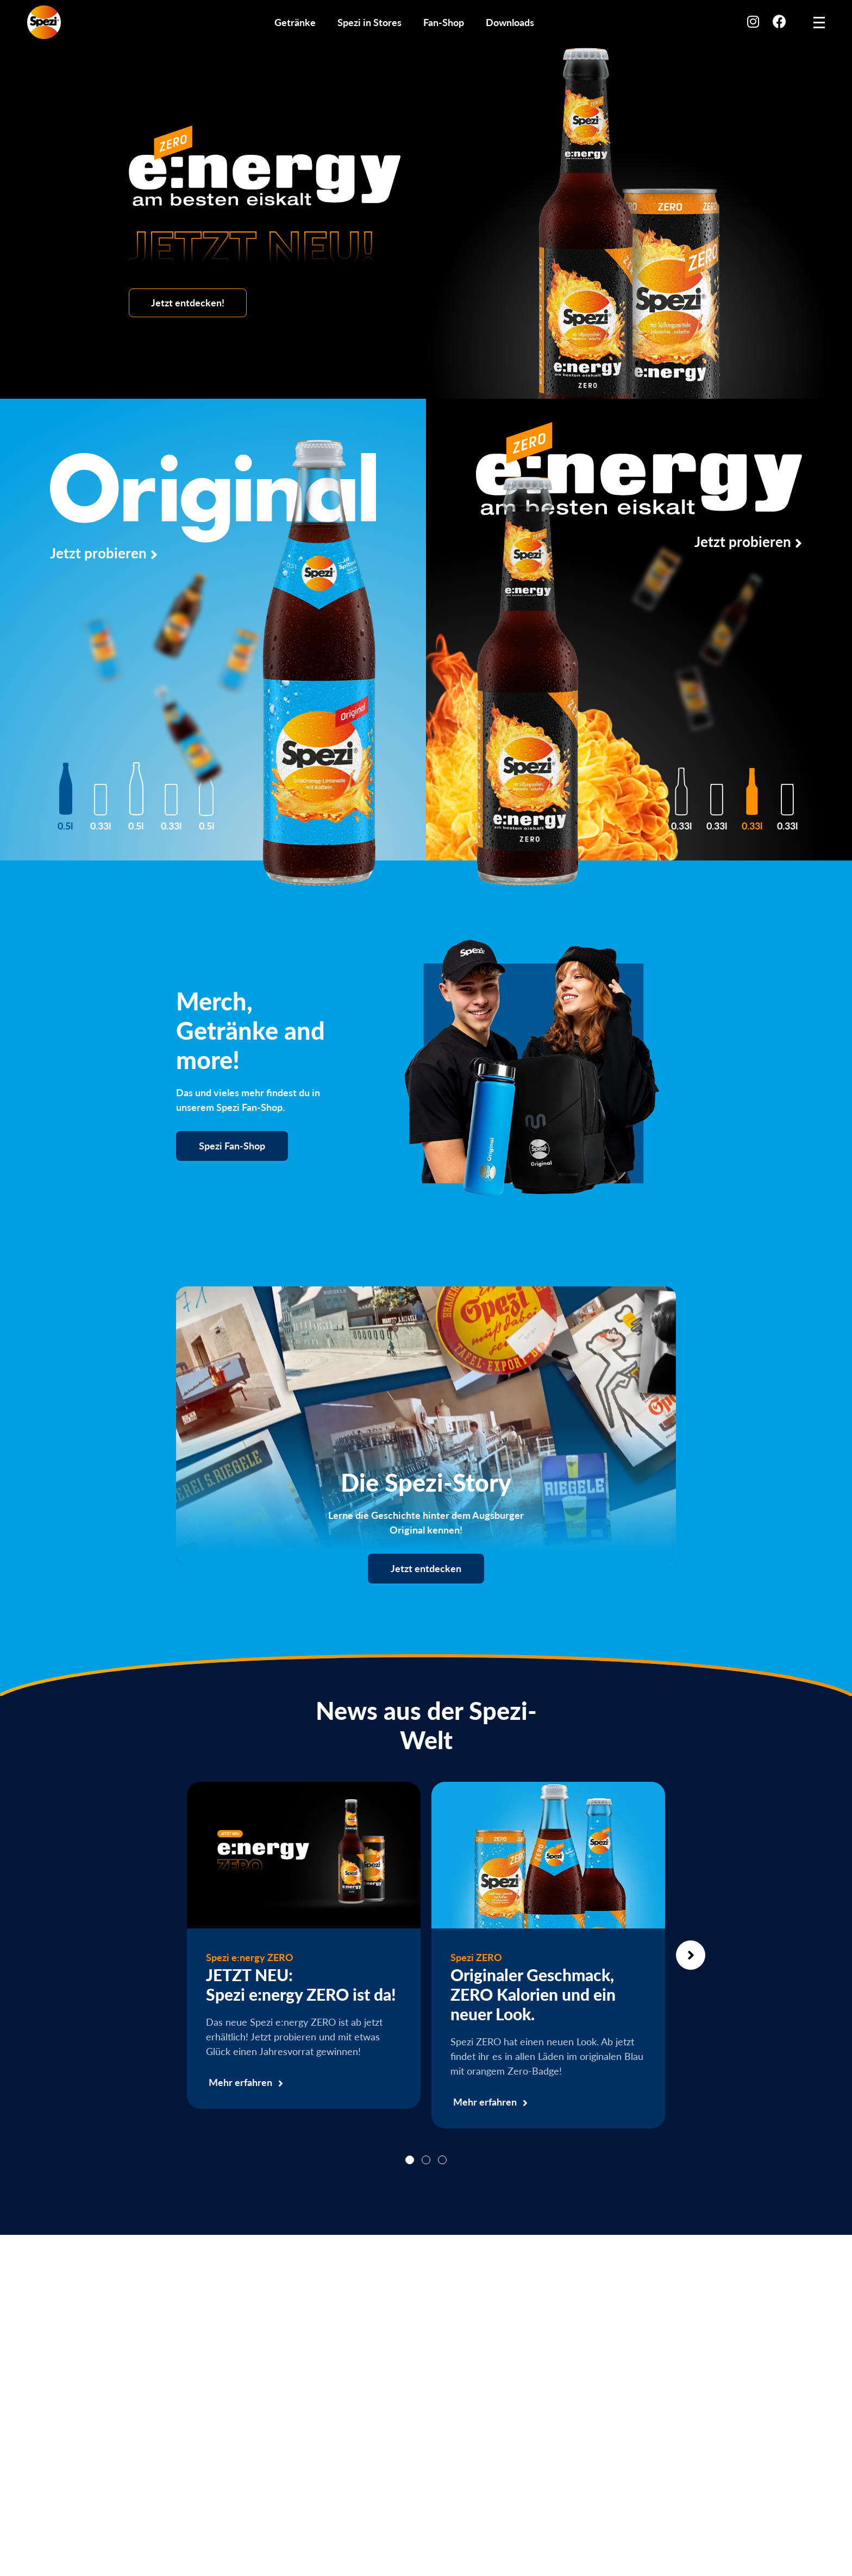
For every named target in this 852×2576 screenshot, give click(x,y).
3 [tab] (442, 2160)
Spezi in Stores (369, 22)
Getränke (295, 22)
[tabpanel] (303, 1945)
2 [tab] (426, 2160)
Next (690, 1955)
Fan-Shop (443, 22)
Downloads (510, 22)
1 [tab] (409, 2160)
